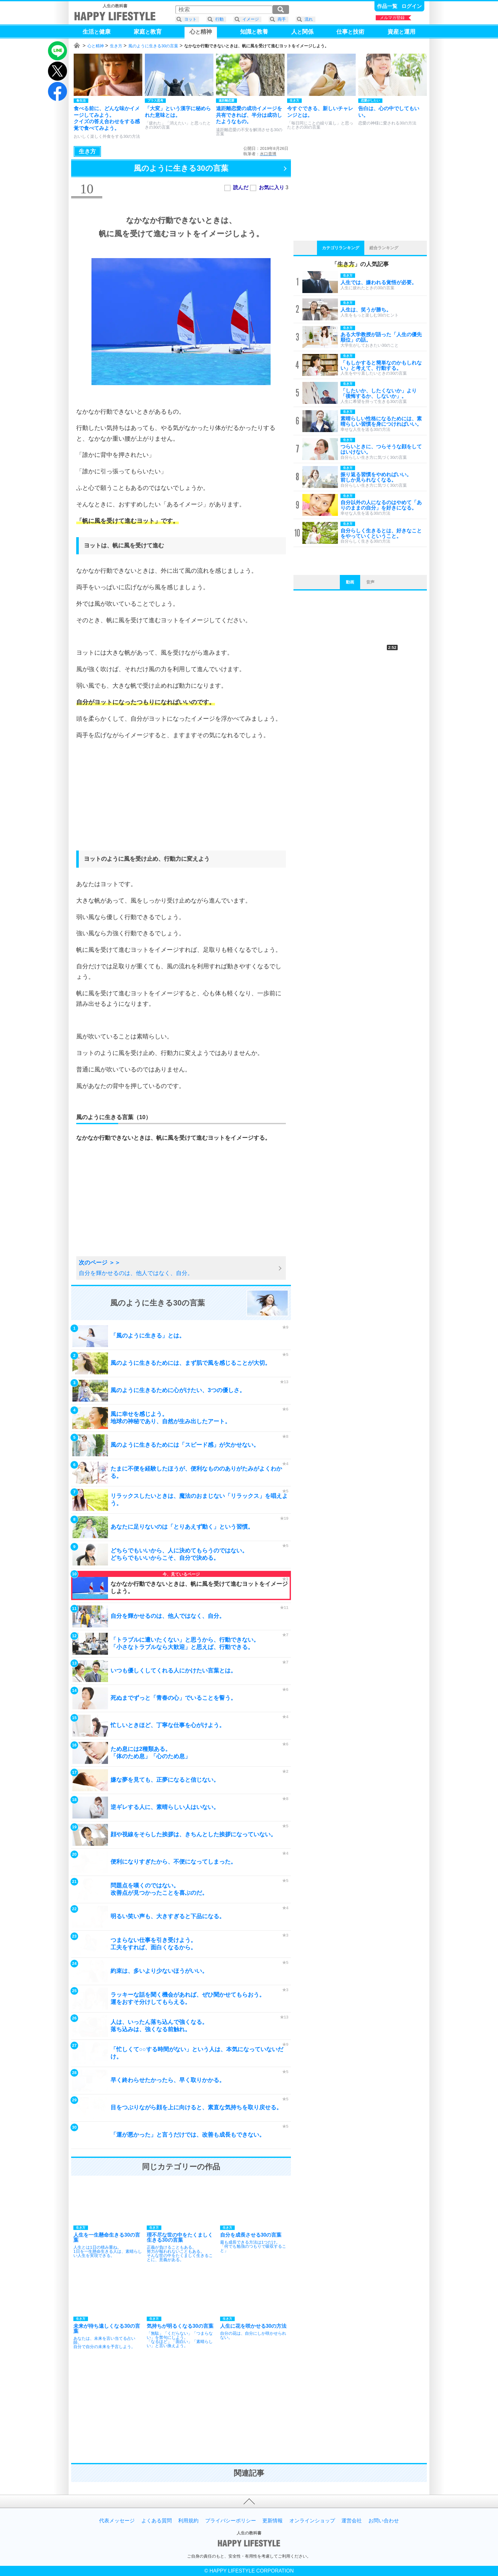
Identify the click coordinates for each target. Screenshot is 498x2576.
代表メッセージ (117, 2520)
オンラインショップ (312, 2520)
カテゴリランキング (340, 247)
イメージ (250, 19)
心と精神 (95, 45)
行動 (219, 19)
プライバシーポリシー (230, 2520)
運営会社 (351, 2520)
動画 (350, 582)
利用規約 (188, 2520)
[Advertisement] (181, 801)
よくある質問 (156, 2520)
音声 (370, 582)
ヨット (190, 19)
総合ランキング (383, 247)
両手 (282, 19)
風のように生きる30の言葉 (153, 45)
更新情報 (272, 2520)
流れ (309, 19)
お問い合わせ (383, 2520)
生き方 (116, 45)
